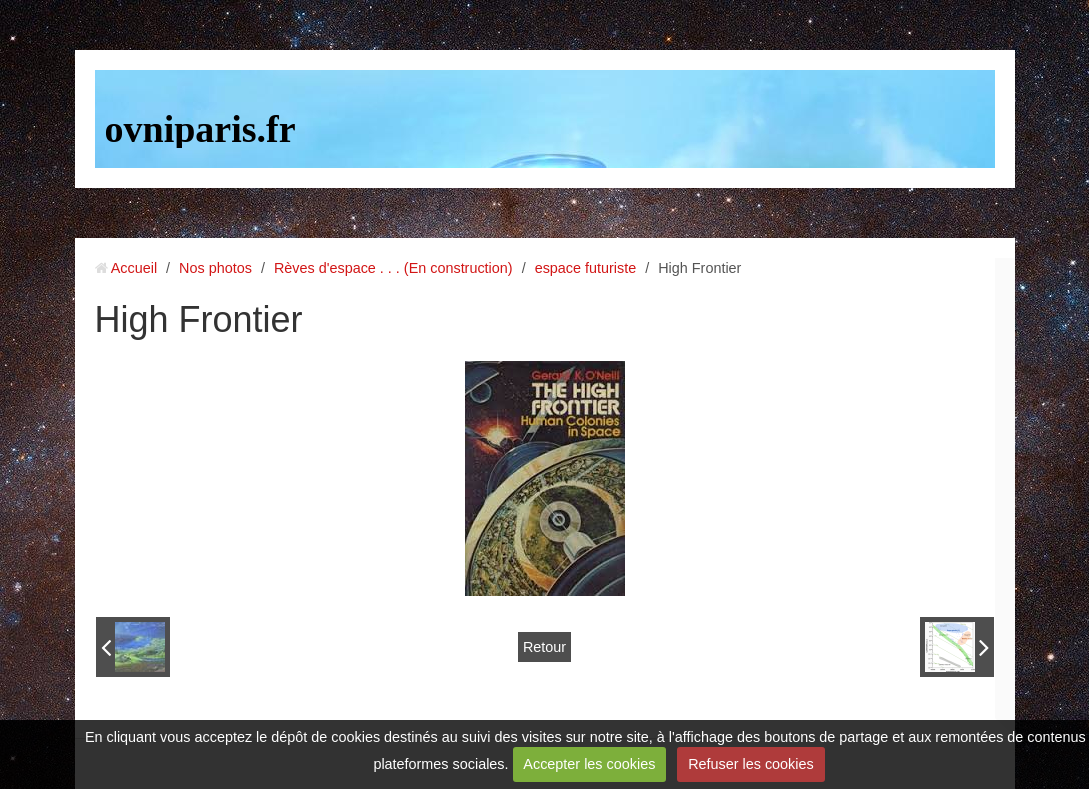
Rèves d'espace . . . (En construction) (393, 268)
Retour (544, 647)
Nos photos (215, 268)
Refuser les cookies (751, 764)
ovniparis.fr (200, 129)
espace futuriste (586, 268)
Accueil (134, 268)
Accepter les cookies (589, 764)
